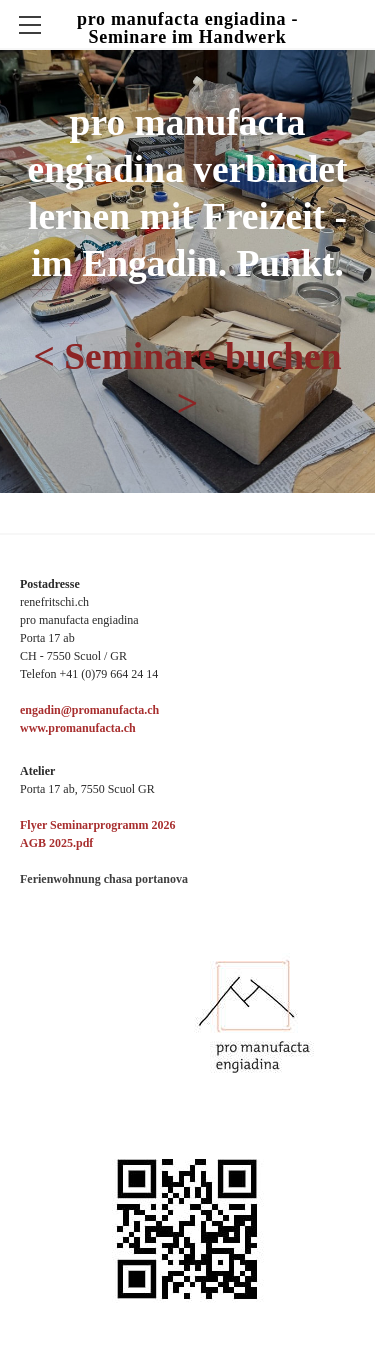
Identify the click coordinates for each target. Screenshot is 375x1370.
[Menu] (30, 25)
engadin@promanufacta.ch (89, 710)
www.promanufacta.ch (78, 728)
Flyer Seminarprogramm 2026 (98, 825)
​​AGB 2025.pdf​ (56, 843)
